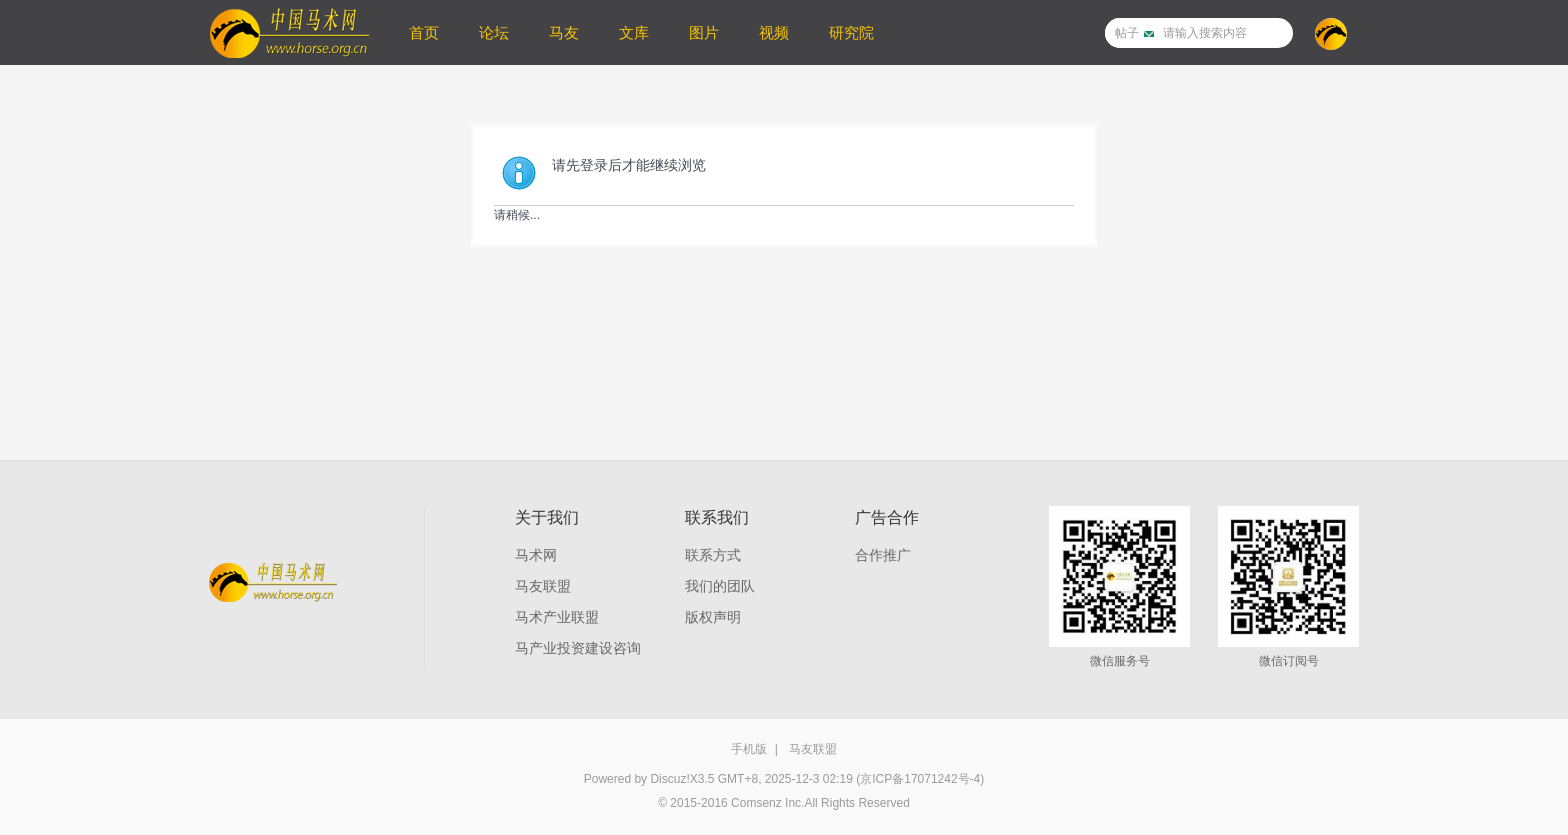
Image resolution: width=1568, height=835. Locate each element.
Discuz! (669, 779)
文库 (634, 32)
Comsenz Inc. (767, 803)
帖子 (1127, 33)
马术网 (536, 555)
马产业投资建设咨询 (578, 648)
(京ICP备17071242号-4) (920, 779)
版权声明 (713, 617)
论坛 (494, 32)
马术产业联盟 (557, 617)
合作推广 (883, 555)
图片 (704, 32)
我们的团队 (720, 586)
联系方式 (713, 555)
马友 (564, 32)
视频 (774, 32)
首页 (424, 32)
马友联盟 (543, 586)
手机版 (749, 749)
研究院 (851, 32)
